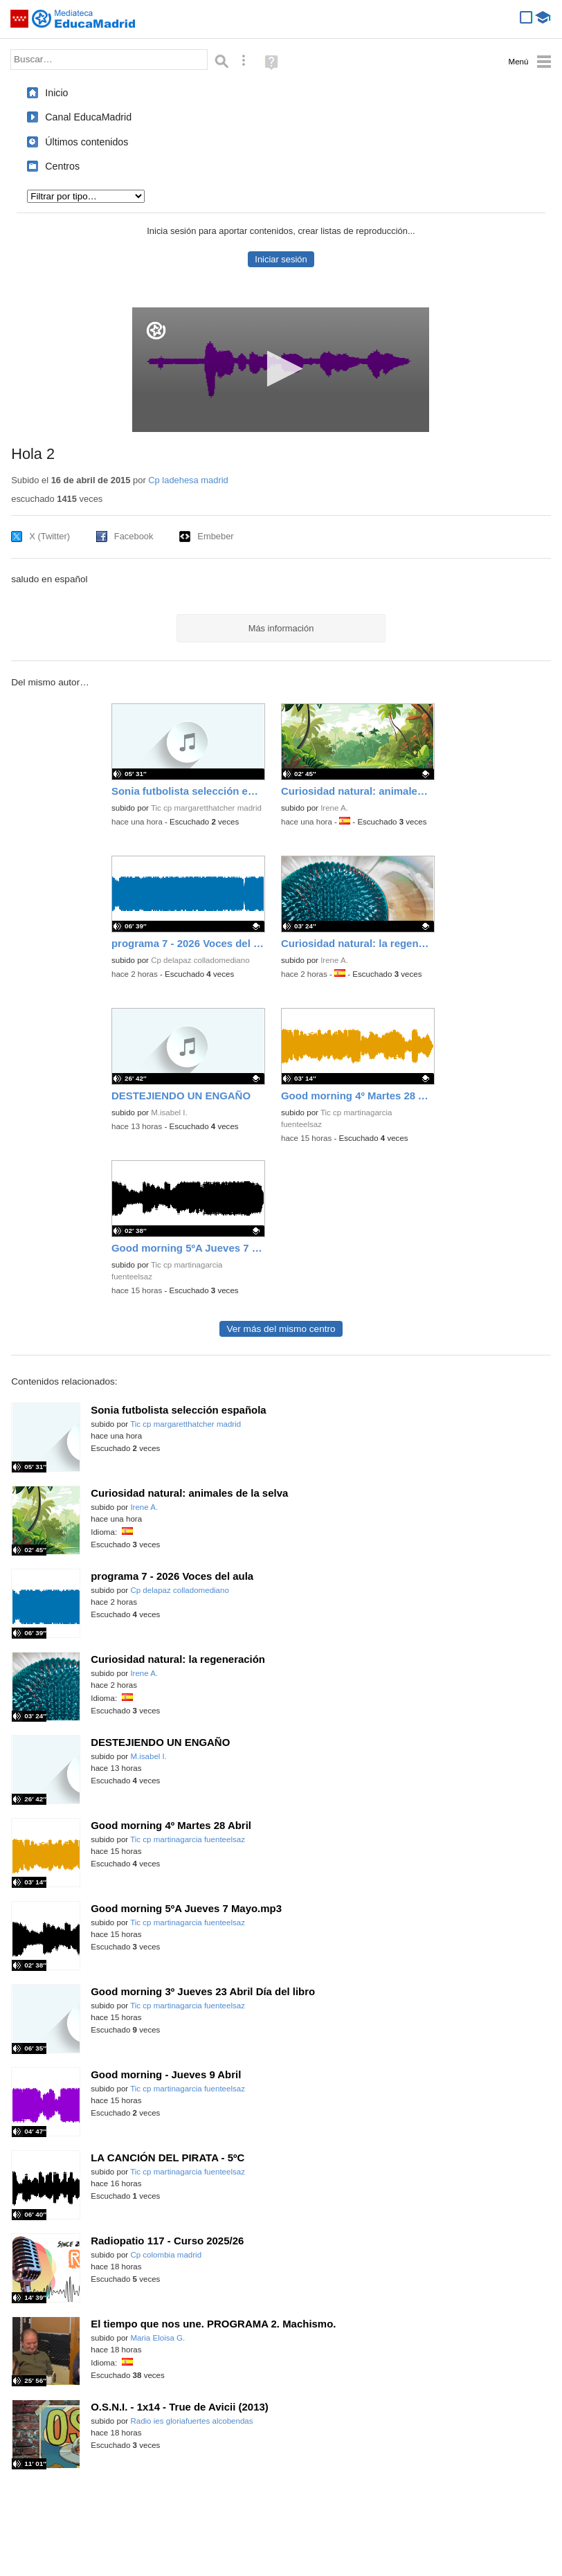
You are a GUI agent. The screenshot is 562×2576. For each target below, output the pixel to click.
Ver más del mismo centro (280, 1329)
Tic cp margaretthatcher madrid (206, 808)
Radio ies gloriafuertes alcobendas (191, 2421)
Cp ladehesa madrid (188, 480)
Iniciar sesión (281, 259)
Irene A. (334, 808)
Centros (62, 166)
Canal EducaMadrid (88, 117)
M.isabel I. (169, 1112)
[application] (280, 369)
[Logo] (156, 330)
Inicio (56, 92)
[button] (280, 368)
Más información (281, 628)
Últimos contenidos (86, 141)
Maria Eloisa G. (157, 2338)
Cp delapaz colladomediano (200, 960)
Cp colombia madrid (165, 2255)
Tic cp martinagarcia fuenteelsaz (187, 1839)
